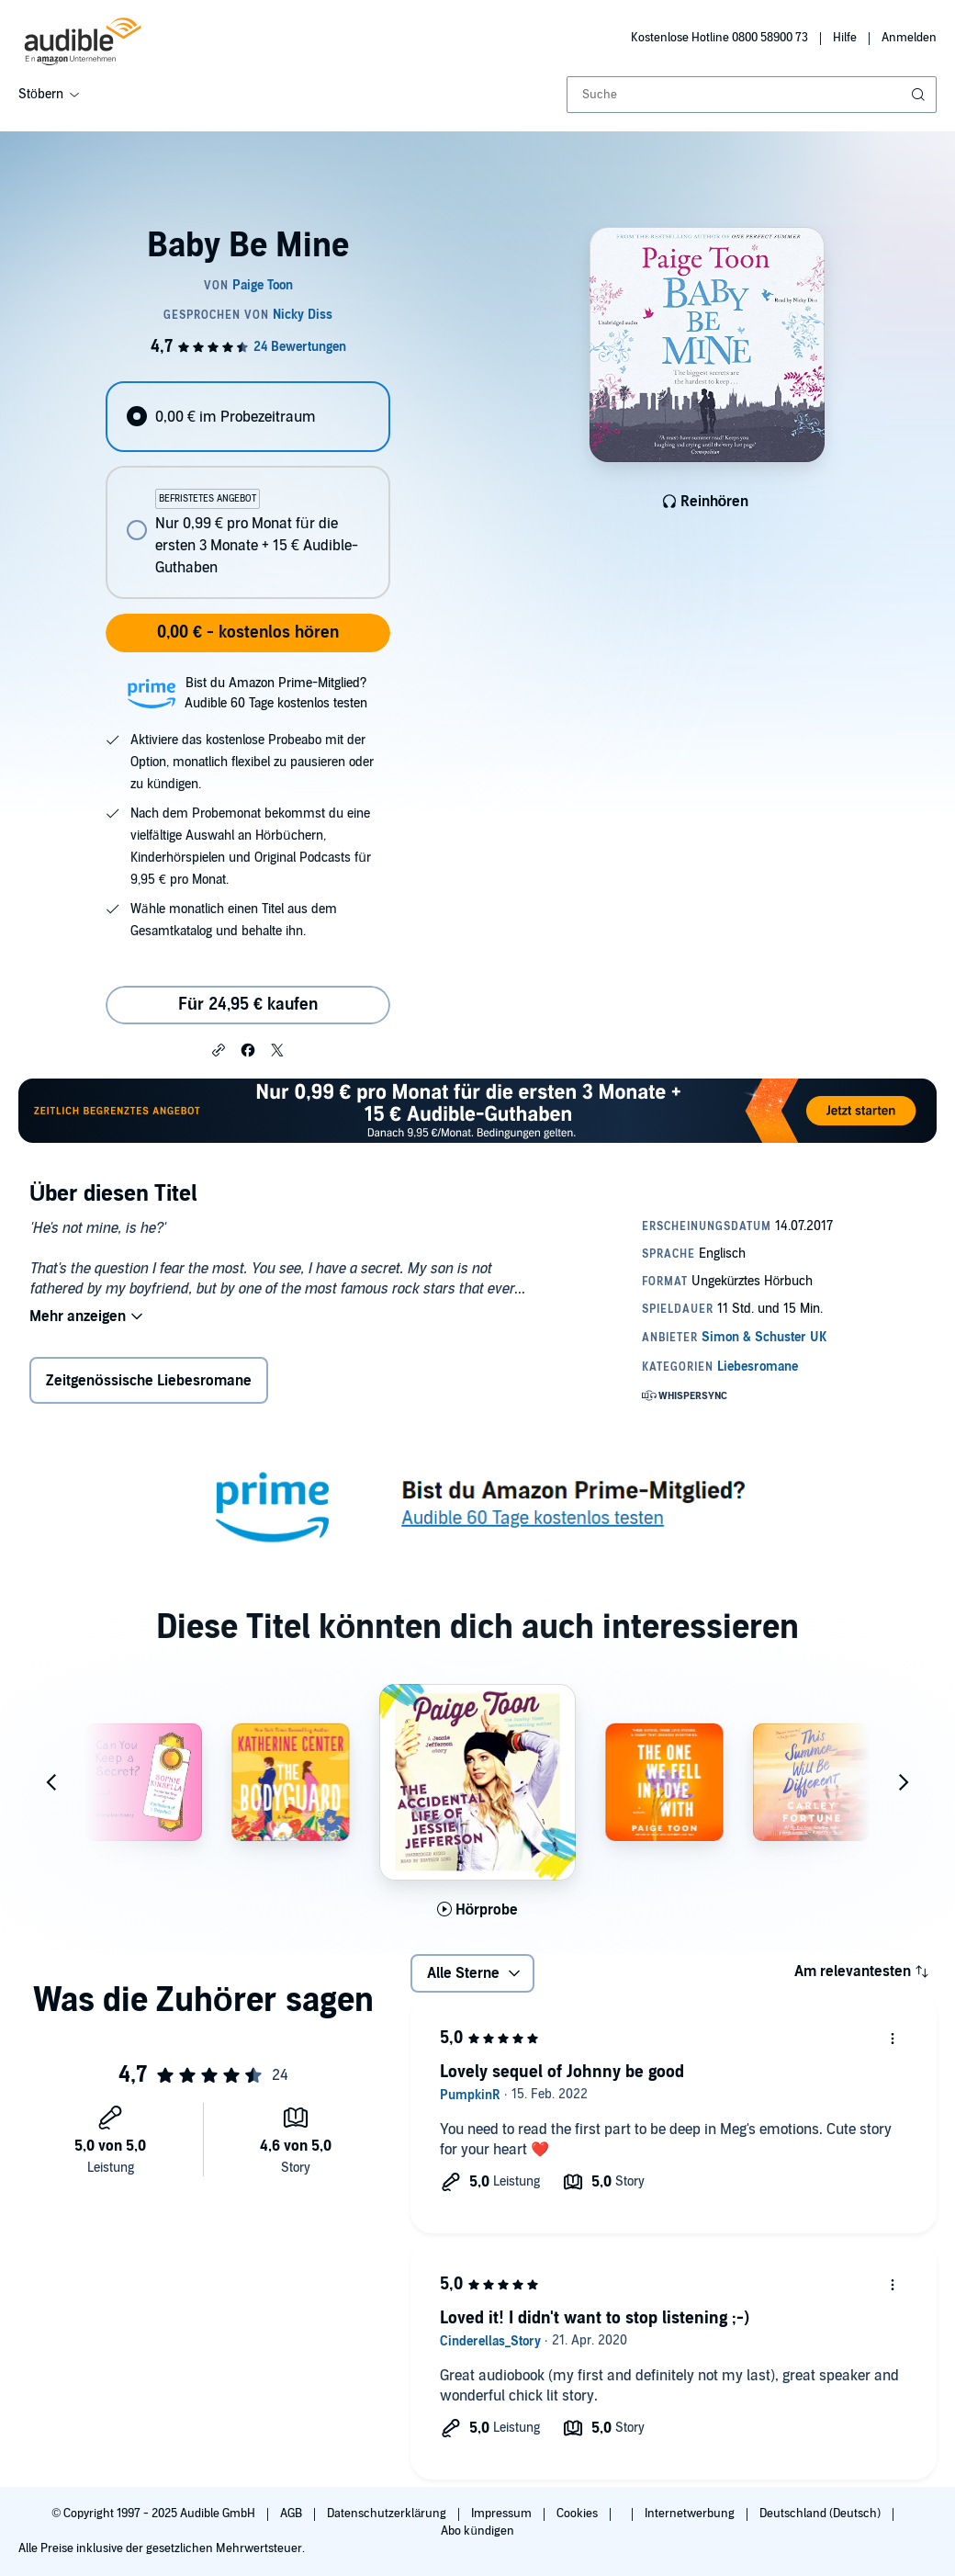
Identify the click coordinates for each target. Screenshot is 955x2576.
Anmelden (909, 37)
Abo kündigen (477, 2531)
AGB (292, 2513)
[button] (218, 1049)
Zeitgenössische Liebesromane (149, 1381)
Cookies (578, 2513)
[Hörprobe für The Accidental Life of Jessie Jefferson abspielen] (478, 1910)
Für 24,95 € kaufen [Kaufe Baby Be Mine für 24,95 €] (248, 1004)
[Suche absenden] (920, 94)
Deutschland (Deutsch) (821, 2513)
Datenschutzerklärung (388, 2513)
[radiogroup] (247, 490)
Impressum (502, 2513)
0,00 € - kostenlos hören (248, 632)
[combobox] (752, 94)
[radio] (247, 416)
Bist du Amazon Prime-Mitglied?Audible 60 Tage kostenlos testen (276, 693)
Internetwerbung (691, 2513)
